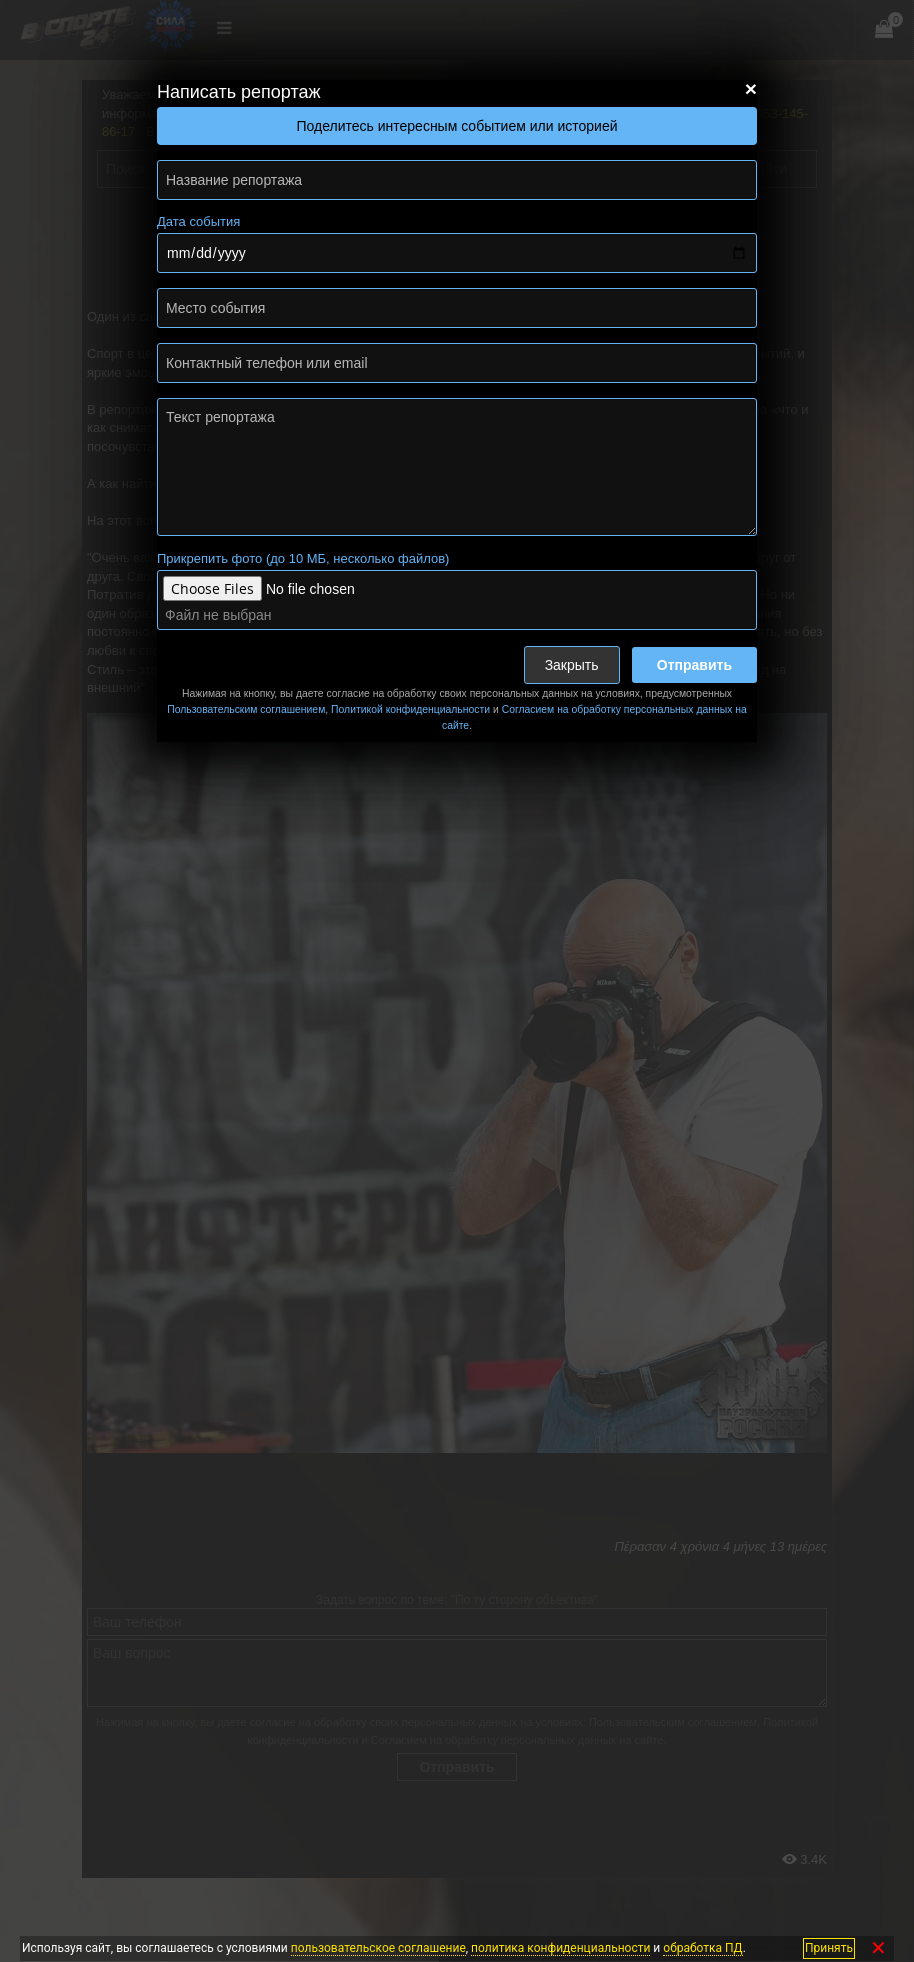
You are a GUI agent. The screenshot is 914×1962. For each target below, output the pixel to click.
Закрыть (572, 665)
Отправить (694, 665)
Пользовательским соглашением (246, 709)
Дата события (198, 221)
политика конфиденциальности (560, 1948)
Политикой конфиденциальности (410, 709)
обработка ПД (702, 1948)
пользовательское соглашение (378, 1948)
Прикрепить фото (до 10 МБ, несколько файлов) (303, 558)
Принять (829, 1948)
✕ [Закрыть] (878, 1948)
